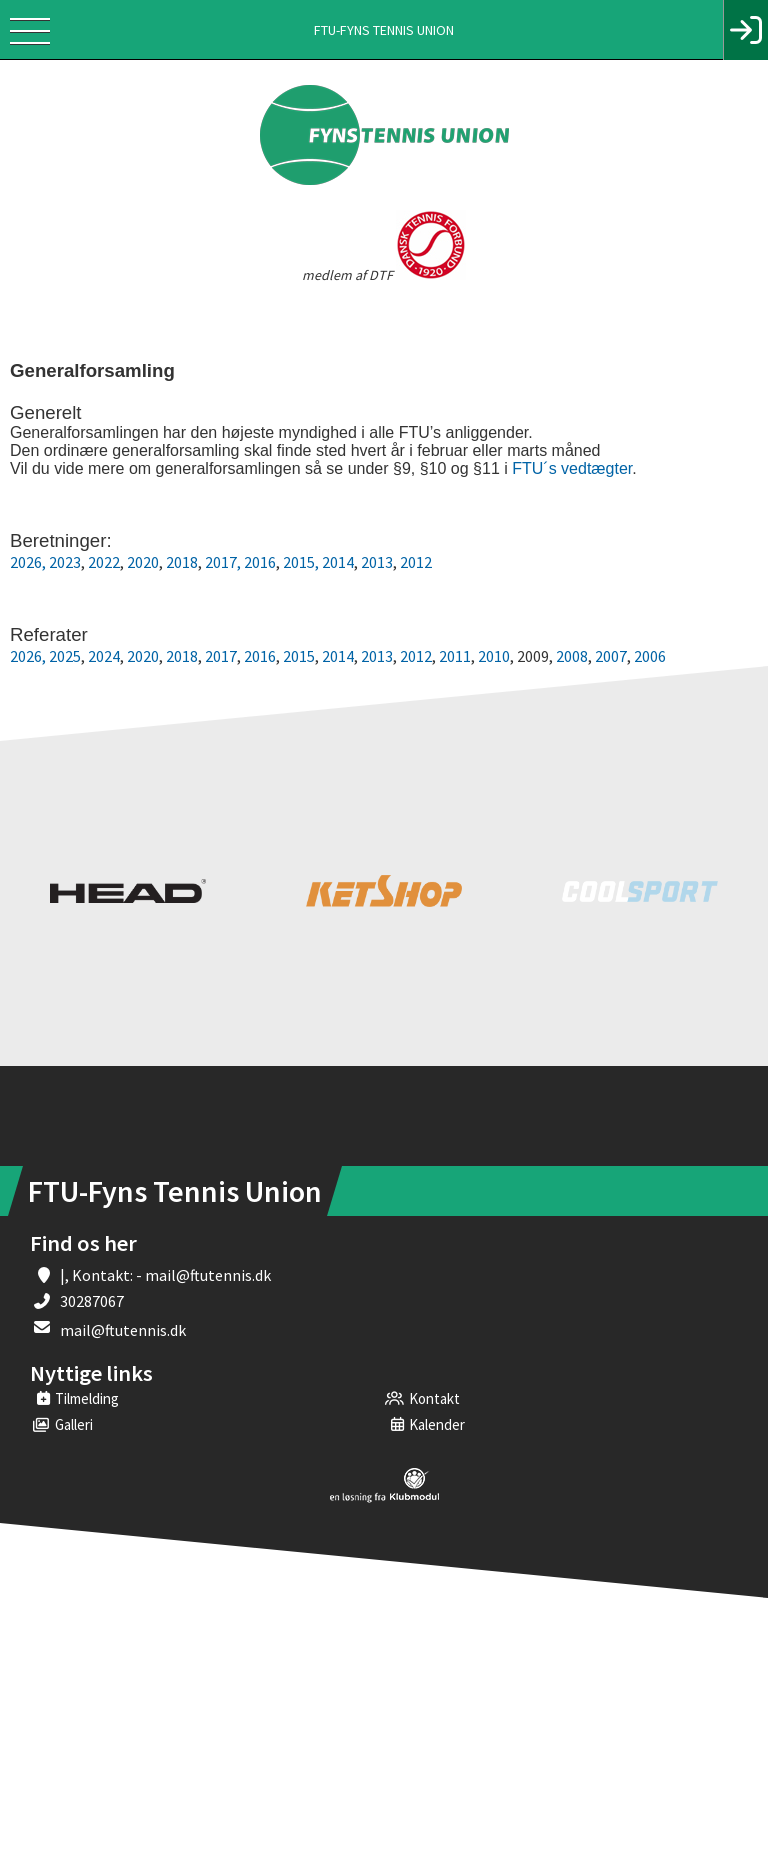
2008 (572, 656)
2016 (260, 562)
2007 (611, 656)
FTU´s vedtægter (572, 468)
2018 (182, 562)
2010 (494, 656)
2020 (143, 562)
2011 (455, 656)
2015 (299, 656)
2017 (221, 562)
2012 (416, 562)
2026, (28, 562)
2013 (377, 562)
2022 (104, 562)
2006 (650, 656)
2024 (102, 656)
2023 (65, 562)
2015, (301, 562)
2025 (65, 656)
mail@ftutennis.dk (123, 1330)
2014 (338, 562)
